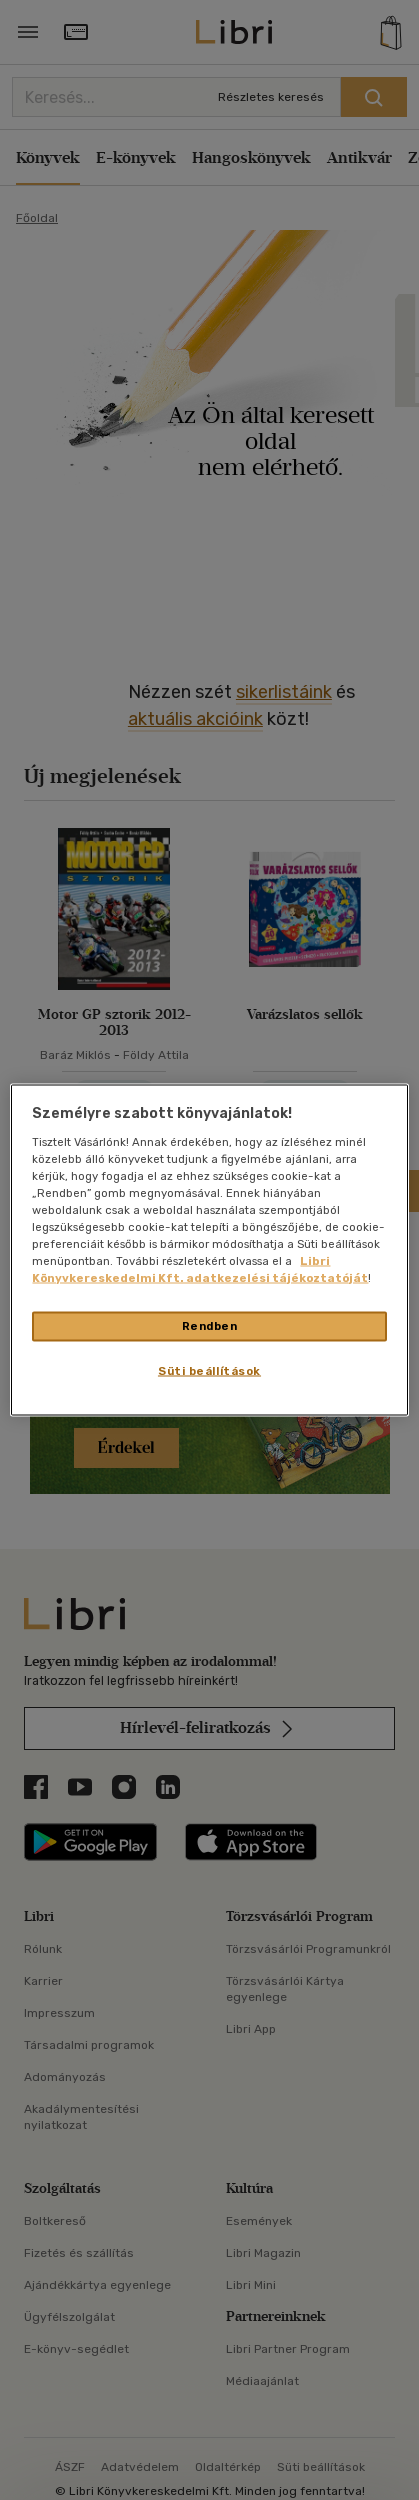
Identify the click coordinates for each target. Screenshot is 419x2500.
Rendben (210, 1326)
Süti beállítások (209, 1371)
